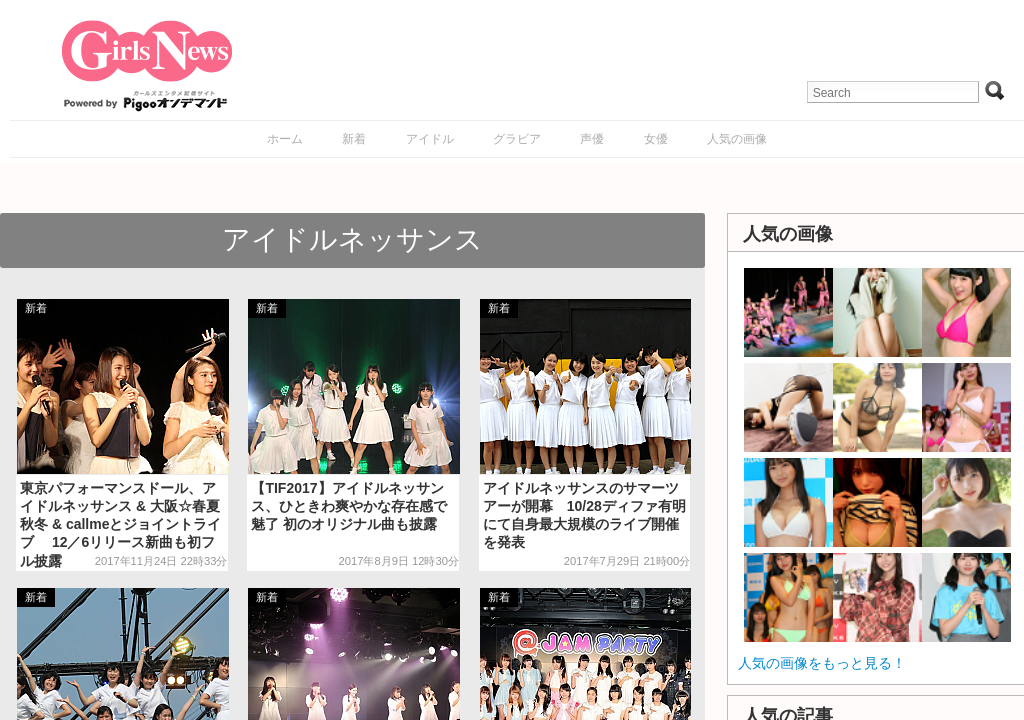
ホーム (285, 139)
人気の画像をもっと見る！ (822, 663)
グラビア (517, 139)
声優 (592, 139)
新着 (354, 139)
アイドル (430, 139)
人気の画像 (737, 139)
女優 (656, 139)
